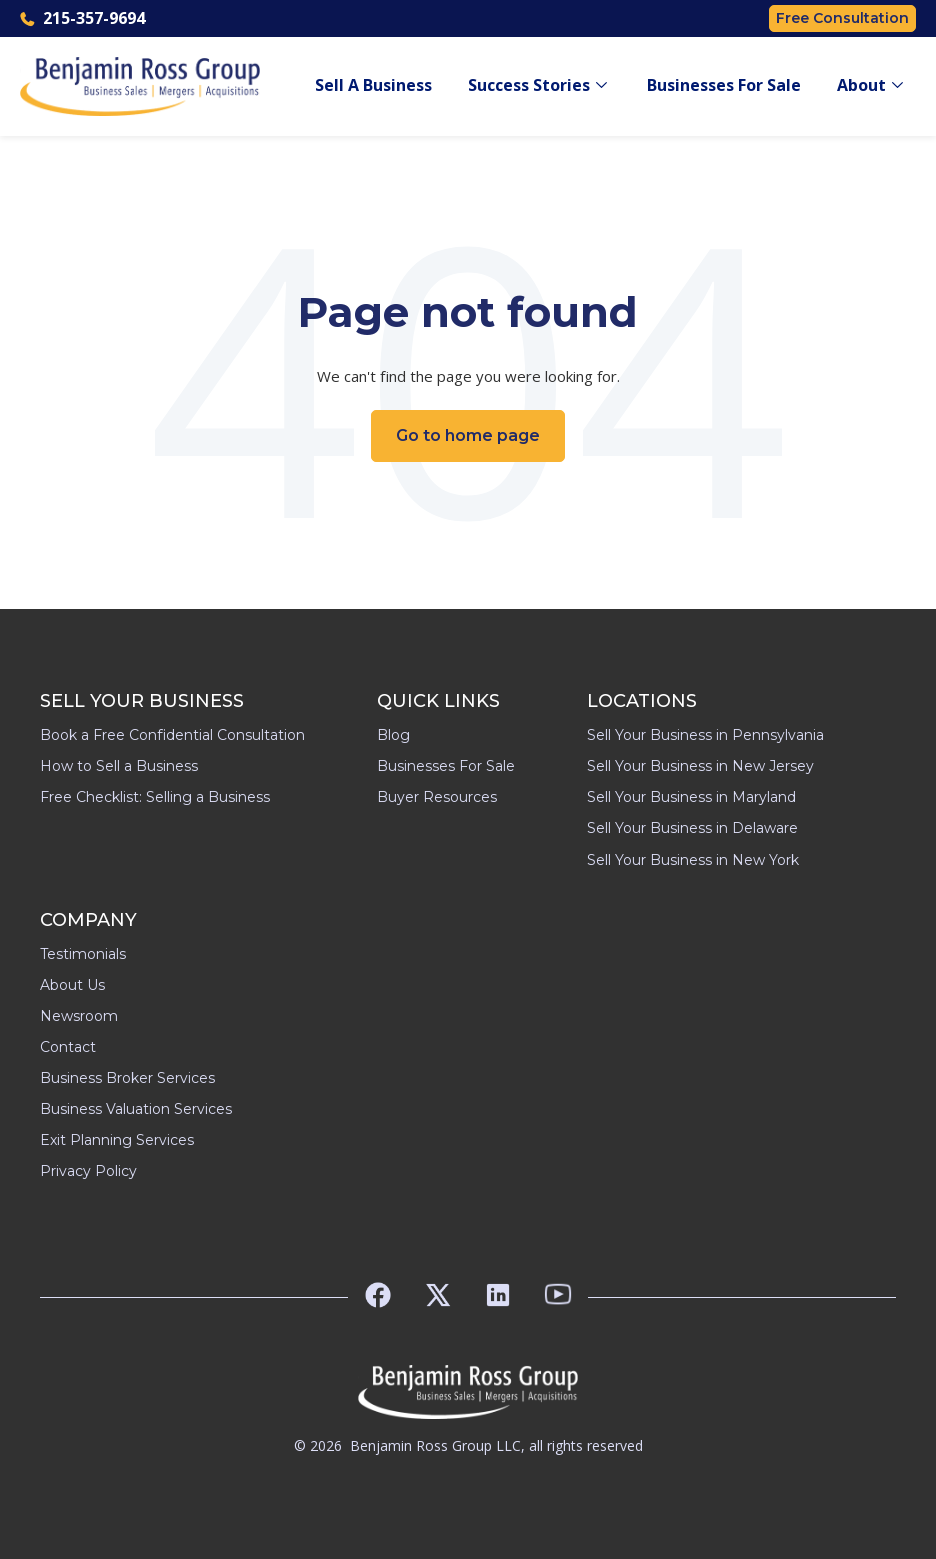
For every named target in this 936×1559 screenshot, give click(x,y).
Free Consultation (842, 18)
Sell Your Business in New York (693, 860)
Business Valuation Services (136, 1109)
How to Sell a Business (119, 766)
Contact (68, 1047)
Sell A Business (373, 85)
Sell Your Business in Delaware (692, 828)
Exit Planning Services (117, 1140)
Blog (393, 735)
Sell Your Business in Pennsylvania (705, 735)
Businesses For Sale (724, 85)
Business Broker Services (127, 1078)
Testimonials (83, 954)
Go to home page (468, 435)
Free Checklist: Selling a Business (155, 797)
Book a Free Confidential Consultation (172, 735)
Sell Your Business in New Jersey (700, 766)
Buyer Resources (437, 797)
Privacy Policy (88, 1171)
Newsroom (79, 1016)
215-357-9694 (82, 18)
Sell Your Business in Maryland (691, 797)
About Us (72, 985)
